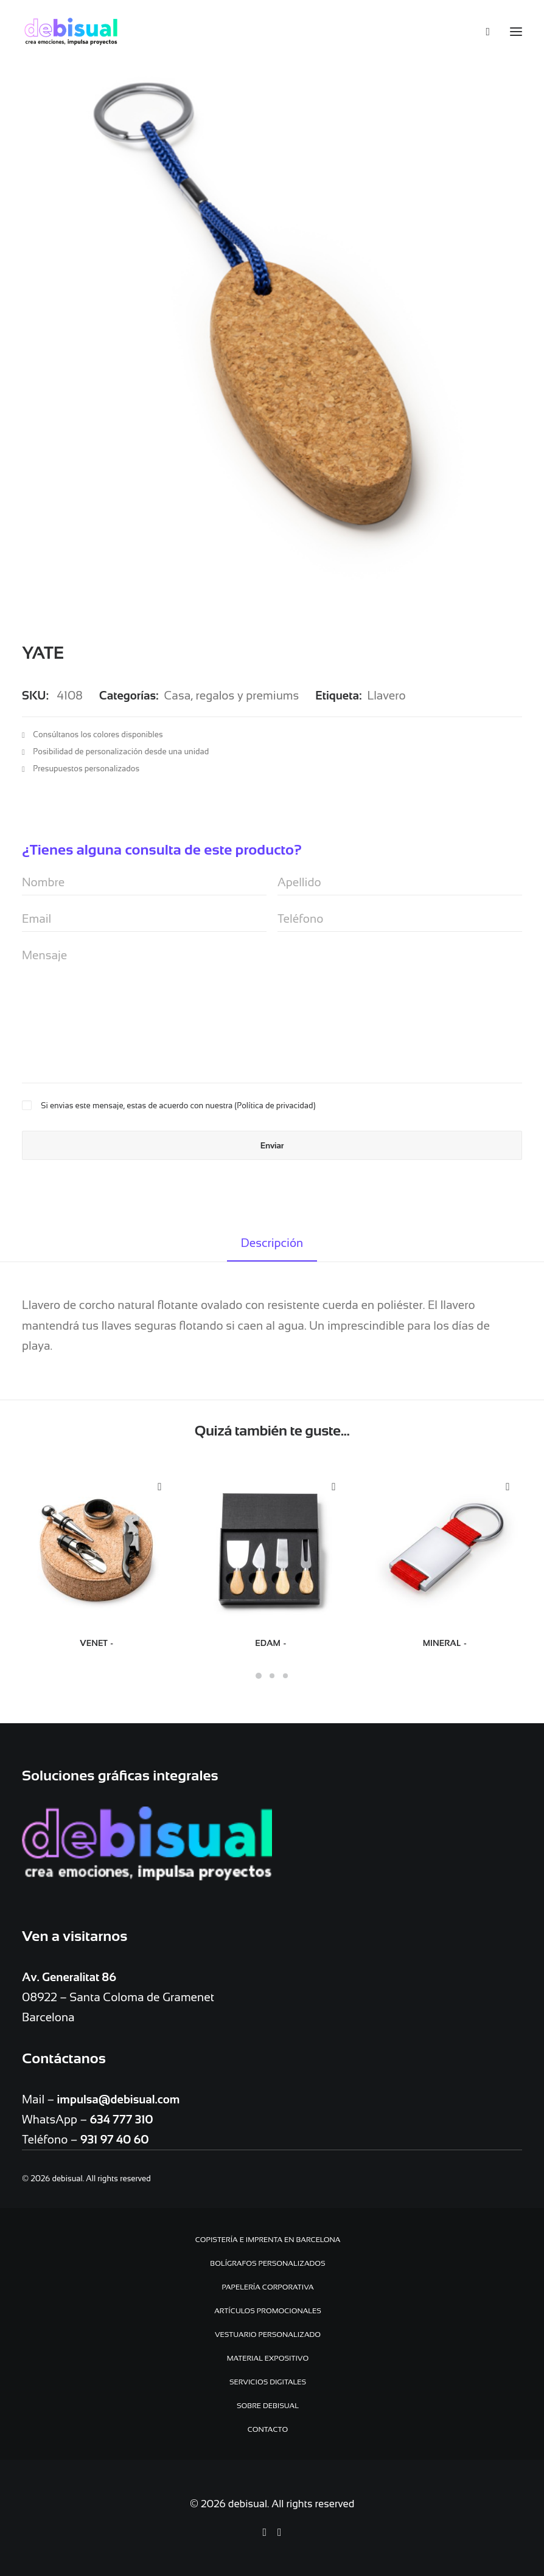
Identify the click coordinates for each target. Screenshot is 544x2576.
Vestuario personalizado (268, 2334)
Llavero (386, 695)
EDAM (272, 1643)
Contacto (268, 2429)
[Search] (482, 31)
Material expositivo (268, 2358)
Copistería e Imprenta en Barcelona (268, 2239)
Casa (177, 695)
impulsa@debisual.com (118, 2099)
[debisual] (71, 31)
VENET (98, 1643)
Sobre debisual (268, 2405)
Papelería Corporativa (267, 2287)
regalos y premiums (247, 695)
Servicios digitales (267, 2382)
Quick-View (160, 1487)
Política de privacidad (275, 1105)
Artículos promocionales (267, 2311)
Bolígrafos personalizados (267, 2263)
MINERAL (446, 1643)
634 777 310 (121, 2119)
